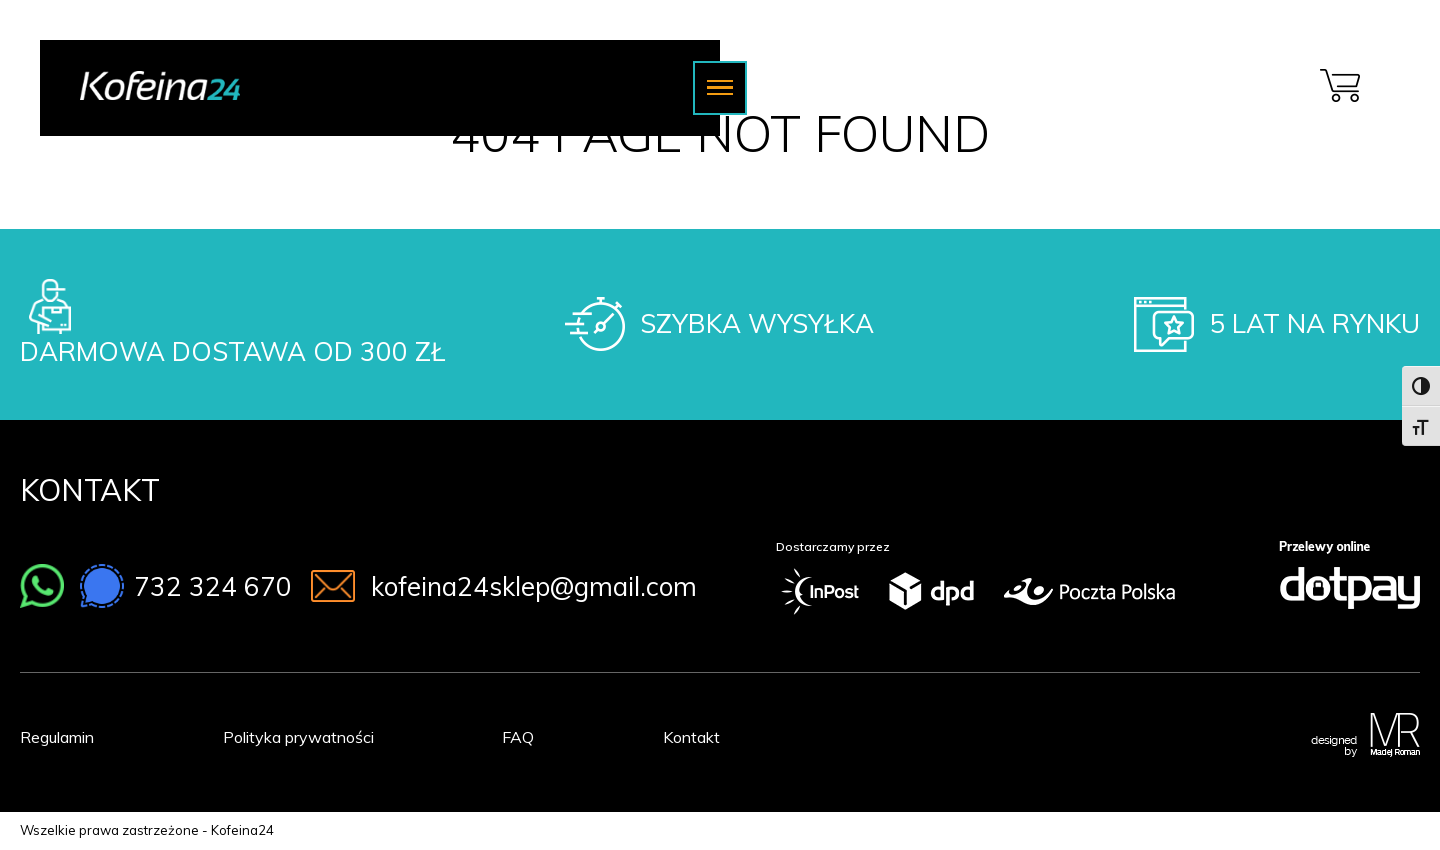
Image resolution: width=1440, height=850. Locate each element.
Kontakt (691, 737)
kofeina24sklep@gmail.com (534, 586)
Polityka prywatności (298, 737)
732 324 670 (213, 586)
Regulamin (57, 737)
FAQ (518, 737)
